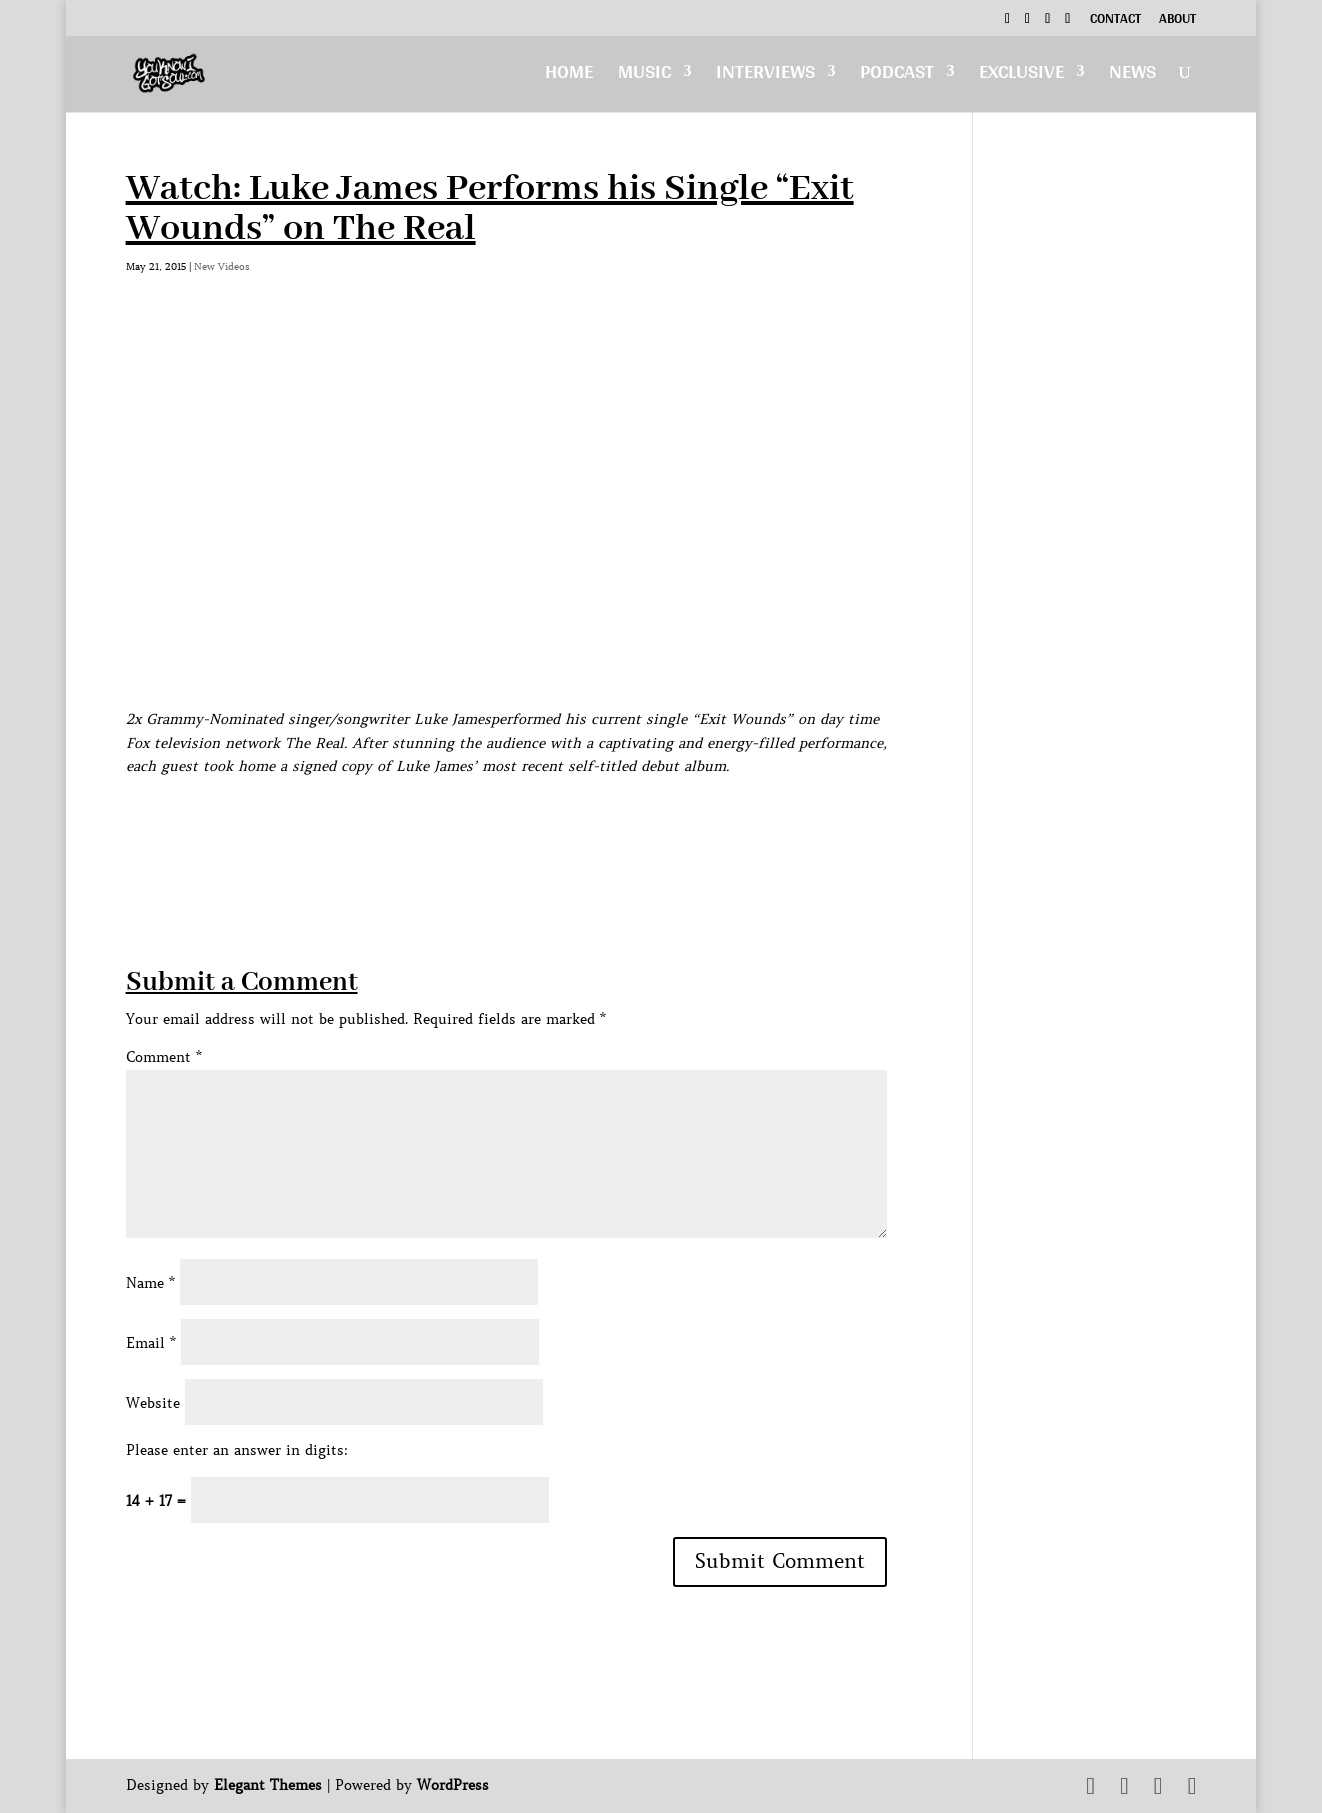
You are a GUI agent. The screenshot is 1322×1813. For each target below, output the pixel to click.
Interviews (765, 76)
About (1177, 21)
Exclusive (1021, 76)
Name (150, 1283)
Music (644, 76)
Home (569, 76)
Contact (1115, 21)
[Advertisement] (490, 824)
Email (151, 1343)
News (1132, 76)
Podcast (897, 76)
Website (153, 1403)
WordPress (453, 1785)
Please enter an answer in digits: (237, 1450)
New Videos (222, 266)
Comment (164, 1057)
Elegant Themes (268, 1785)
